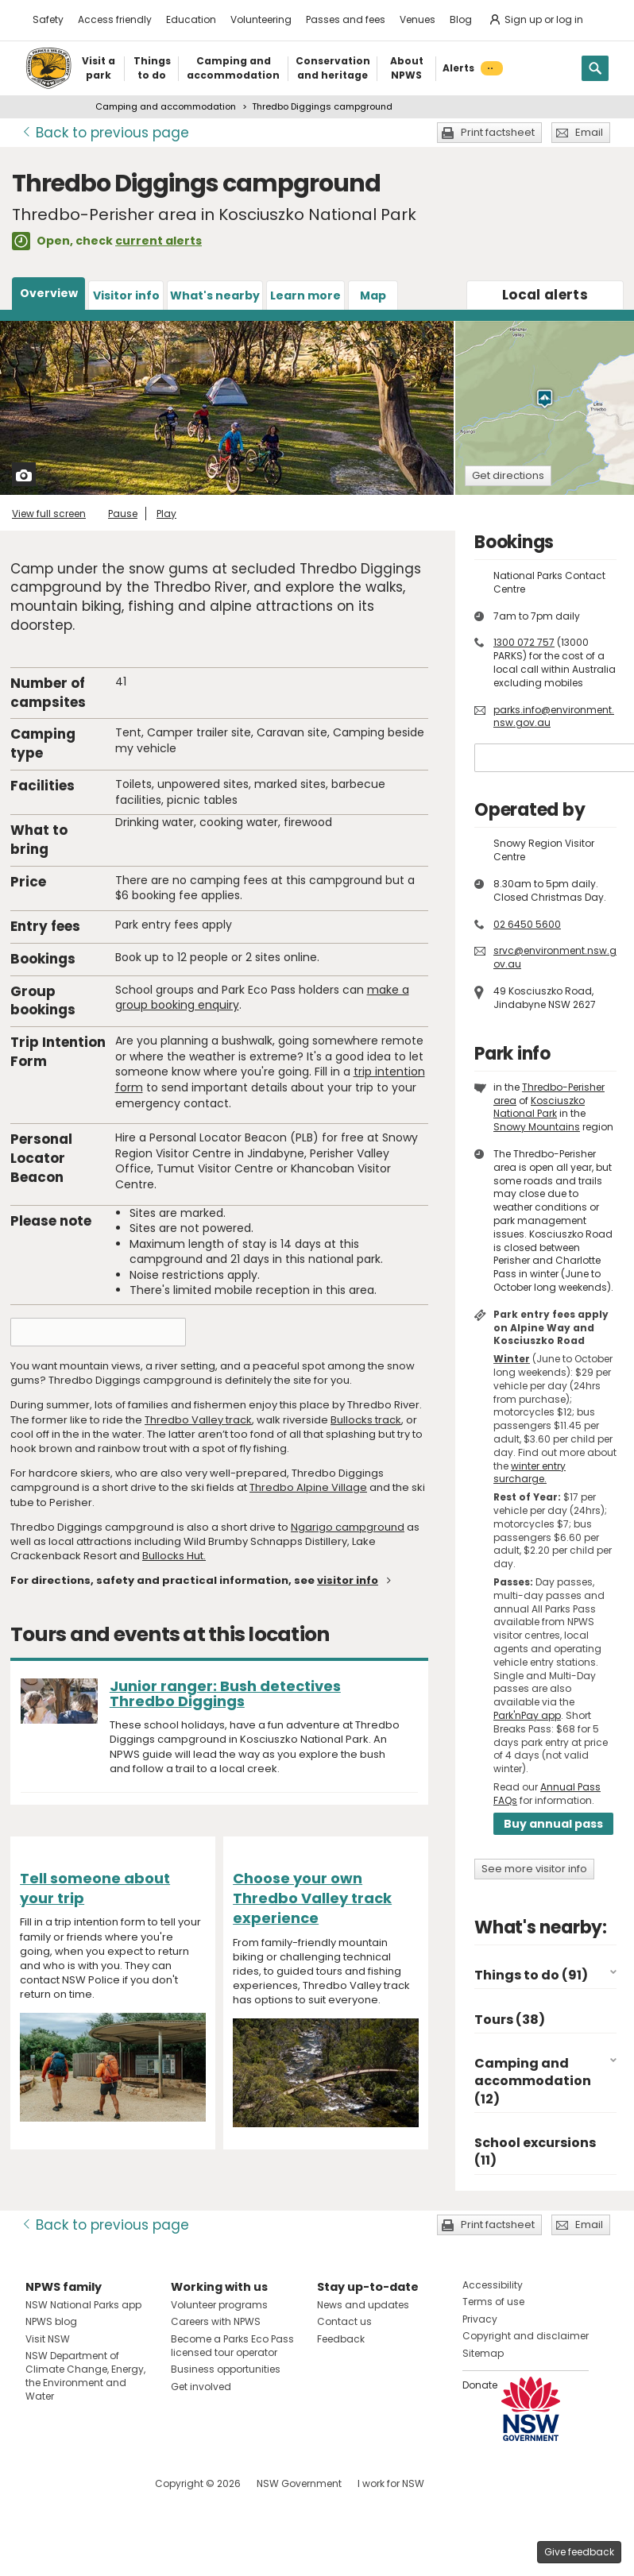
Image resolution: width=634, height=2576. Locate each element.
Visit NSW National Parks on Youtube (108, 2483)
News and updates (363, 2304)
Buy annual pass (553, 1824)
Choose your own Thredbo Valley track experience (312, 1898)
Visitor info (126, 295)
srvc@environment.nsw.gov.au (555, 957)
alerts (545, 294)
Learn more (305, 295)
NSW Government (299, 2483)
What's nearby (215, 295)
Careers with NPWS (216, 2321)
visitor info (347, 1580)
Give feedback (579, 2552)
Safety (48, 19)
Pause (122, 513)
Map (373, 295)
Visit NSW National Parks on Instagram (74, 2483)
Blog (461, 19)
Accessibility (492, 2285)
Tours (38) (509, 2019)
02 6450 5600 (527, 924)
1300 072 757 (524, 642)
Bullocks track (366, 1419)
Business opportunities (225, 2369)
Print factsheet (498, 132)
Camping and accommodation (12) (532, 2081)
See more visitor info (534, 1868)
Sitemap (483, 2353)
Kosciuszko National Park (539, 1107)
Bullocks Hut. (174, 1555)
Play (166, 513)
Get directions (508, 475)
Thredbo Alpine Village (308, 1487)
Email (589, 132)
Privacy (479, 2319)
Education (191, 19)
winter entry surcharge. (529, 1472)
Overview (49, 293)
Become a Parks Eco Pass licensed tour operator (232, 2345)
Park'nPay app (527, 1715)
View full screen (49, 513)
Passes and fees (345, 19)
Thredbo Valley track (198, 1419)
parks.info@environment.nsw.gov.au (553, 716)
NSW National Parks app (83, 2304)
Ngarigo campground (347, 1527)
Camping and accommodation (165, 106)
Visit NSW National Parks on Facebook (40, 2483)
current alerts (158, 241)
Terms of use (493, 2301)
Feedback (341, 2339)
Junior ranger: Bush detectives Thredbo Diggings (225, 1693)
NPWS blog (51, 2321)
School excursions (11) (535, 2151)
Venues (417, 19)
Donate (479, 2385)
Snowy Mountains (536, 1127)
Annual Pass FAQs (547, 1793)
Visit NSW (47, 2339)
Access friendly (115, 19)
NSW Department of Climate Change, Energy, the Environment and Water (85, 2375)
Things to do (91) (531, 1975)
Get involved (201, 2386)
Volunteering (261, 19)
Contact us (344, 2321)
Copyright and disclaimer (525, 2335)
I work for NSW (391, 2483)
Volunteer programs (219, 2304)
